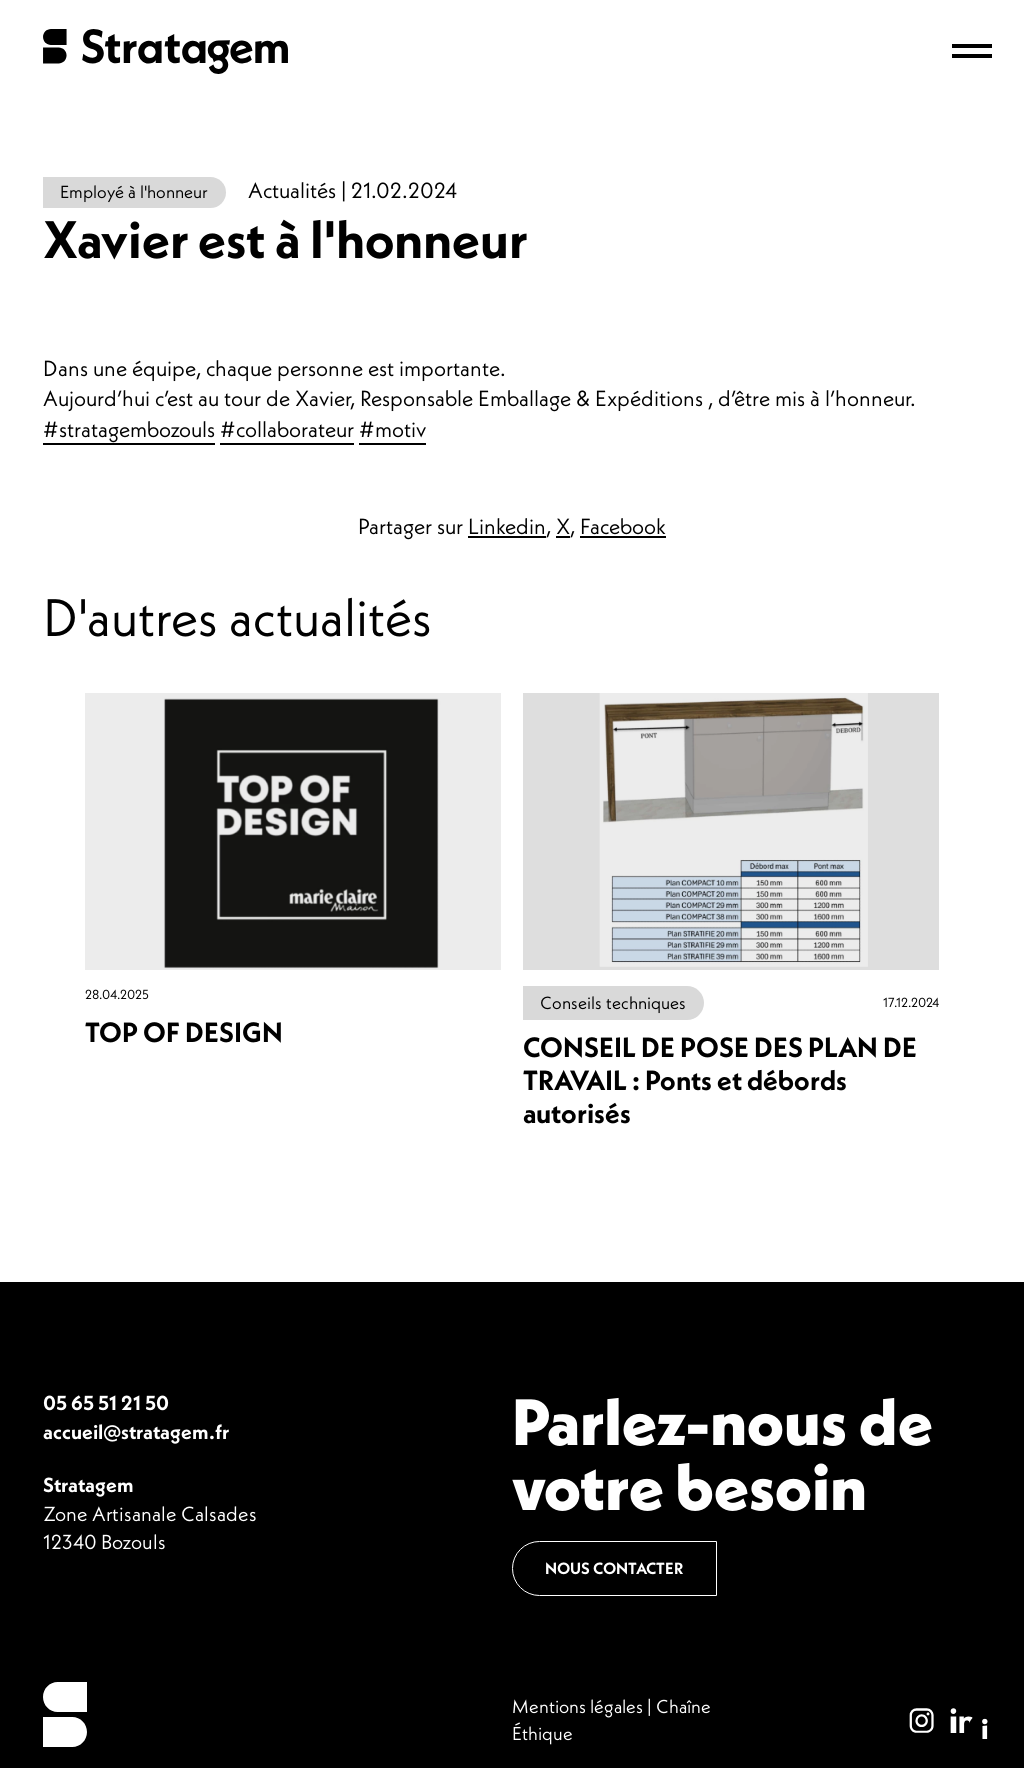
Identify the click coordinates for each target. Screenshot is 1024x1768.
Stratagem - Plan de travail (166, 51)
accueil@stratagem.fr (136, 1431)
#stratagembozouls (129, 429)
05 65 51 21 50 (106, 1402)
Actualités (292, 190)
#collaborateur (287, 429)
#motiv (392, 429)
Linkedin (507, 526)
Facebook (623, 526)
